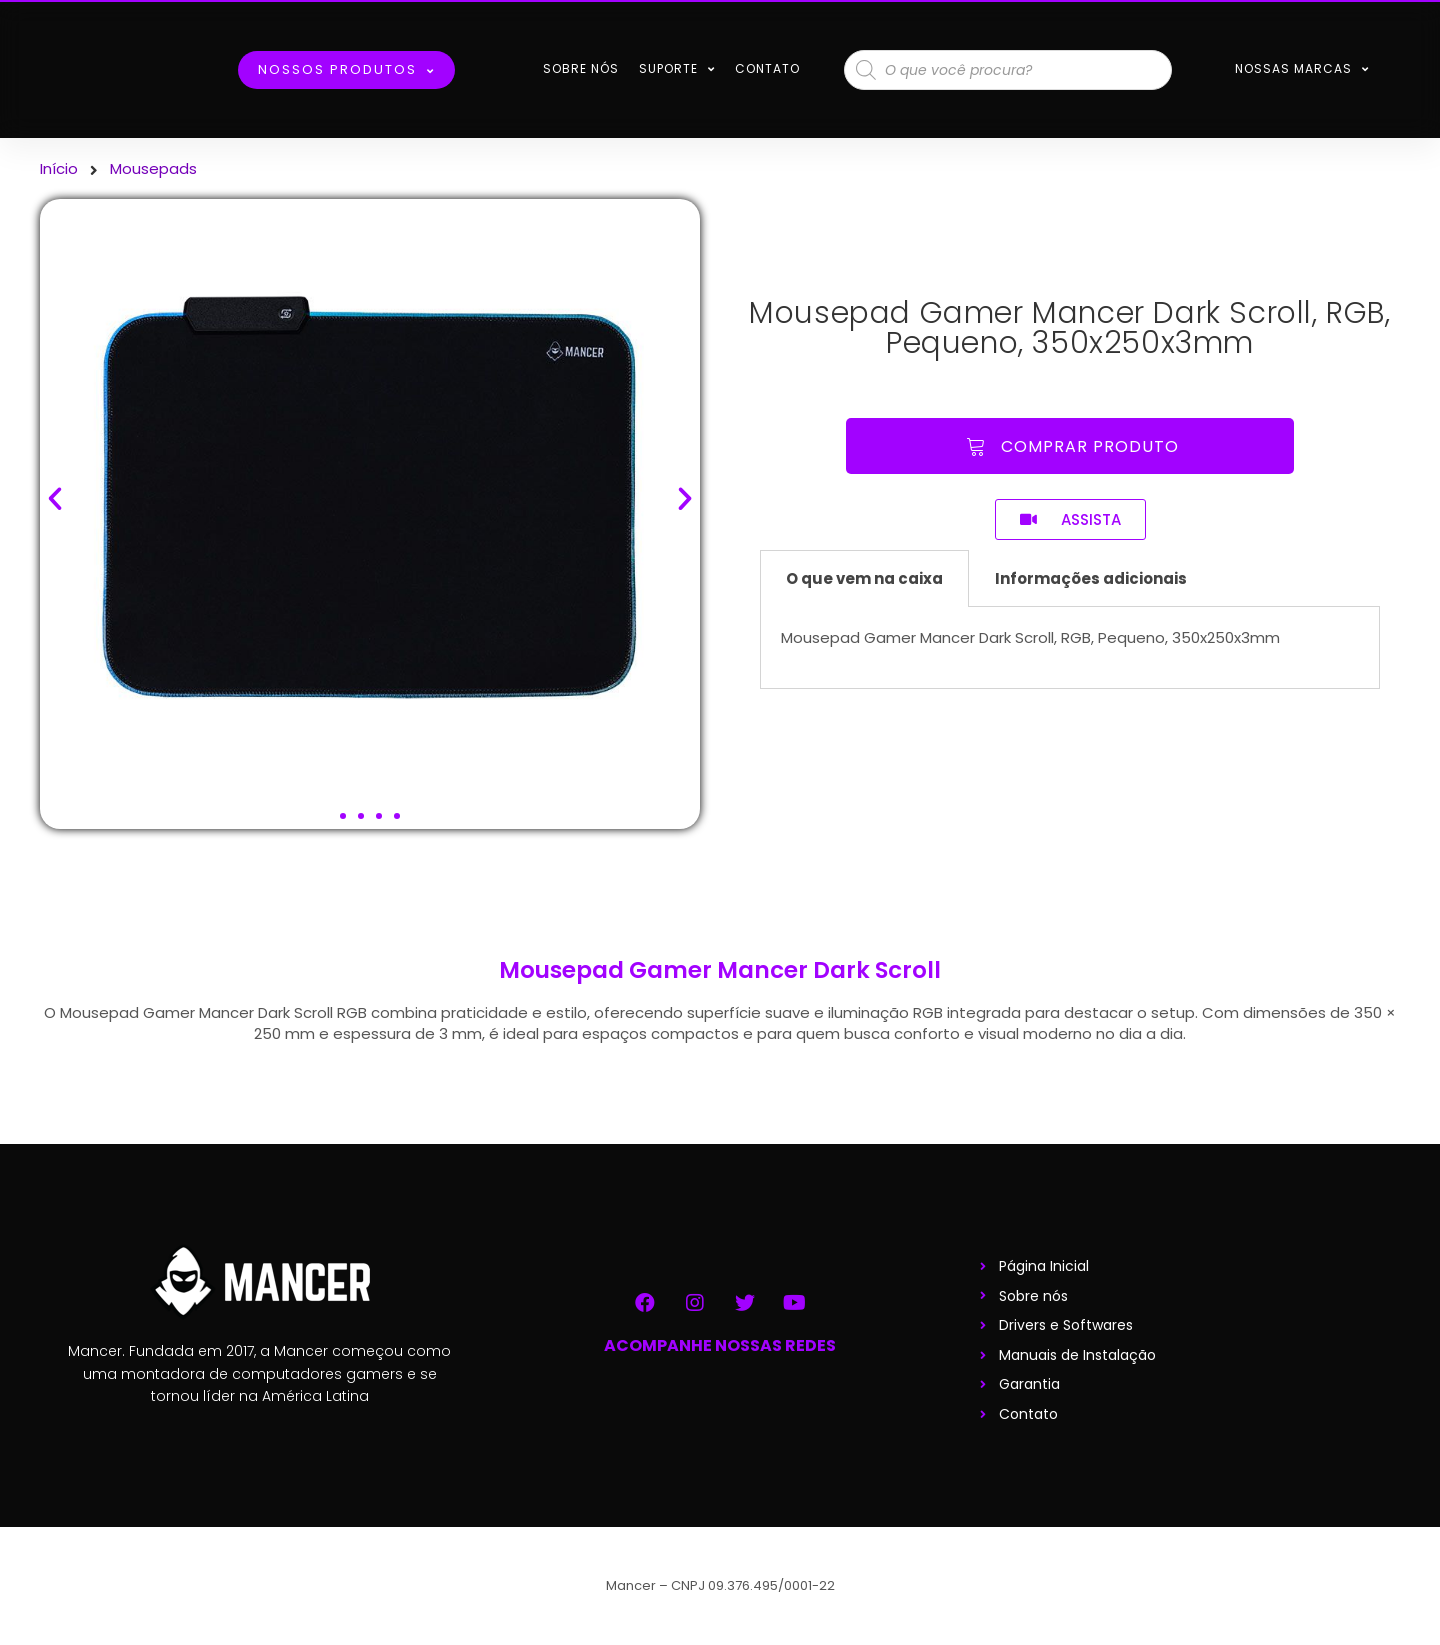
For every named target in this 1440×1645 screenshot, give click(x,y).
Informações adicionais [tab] (1091, 578)
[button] (343, 816)
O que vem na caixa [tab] (864, 578)
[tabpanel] (1070, 648)
